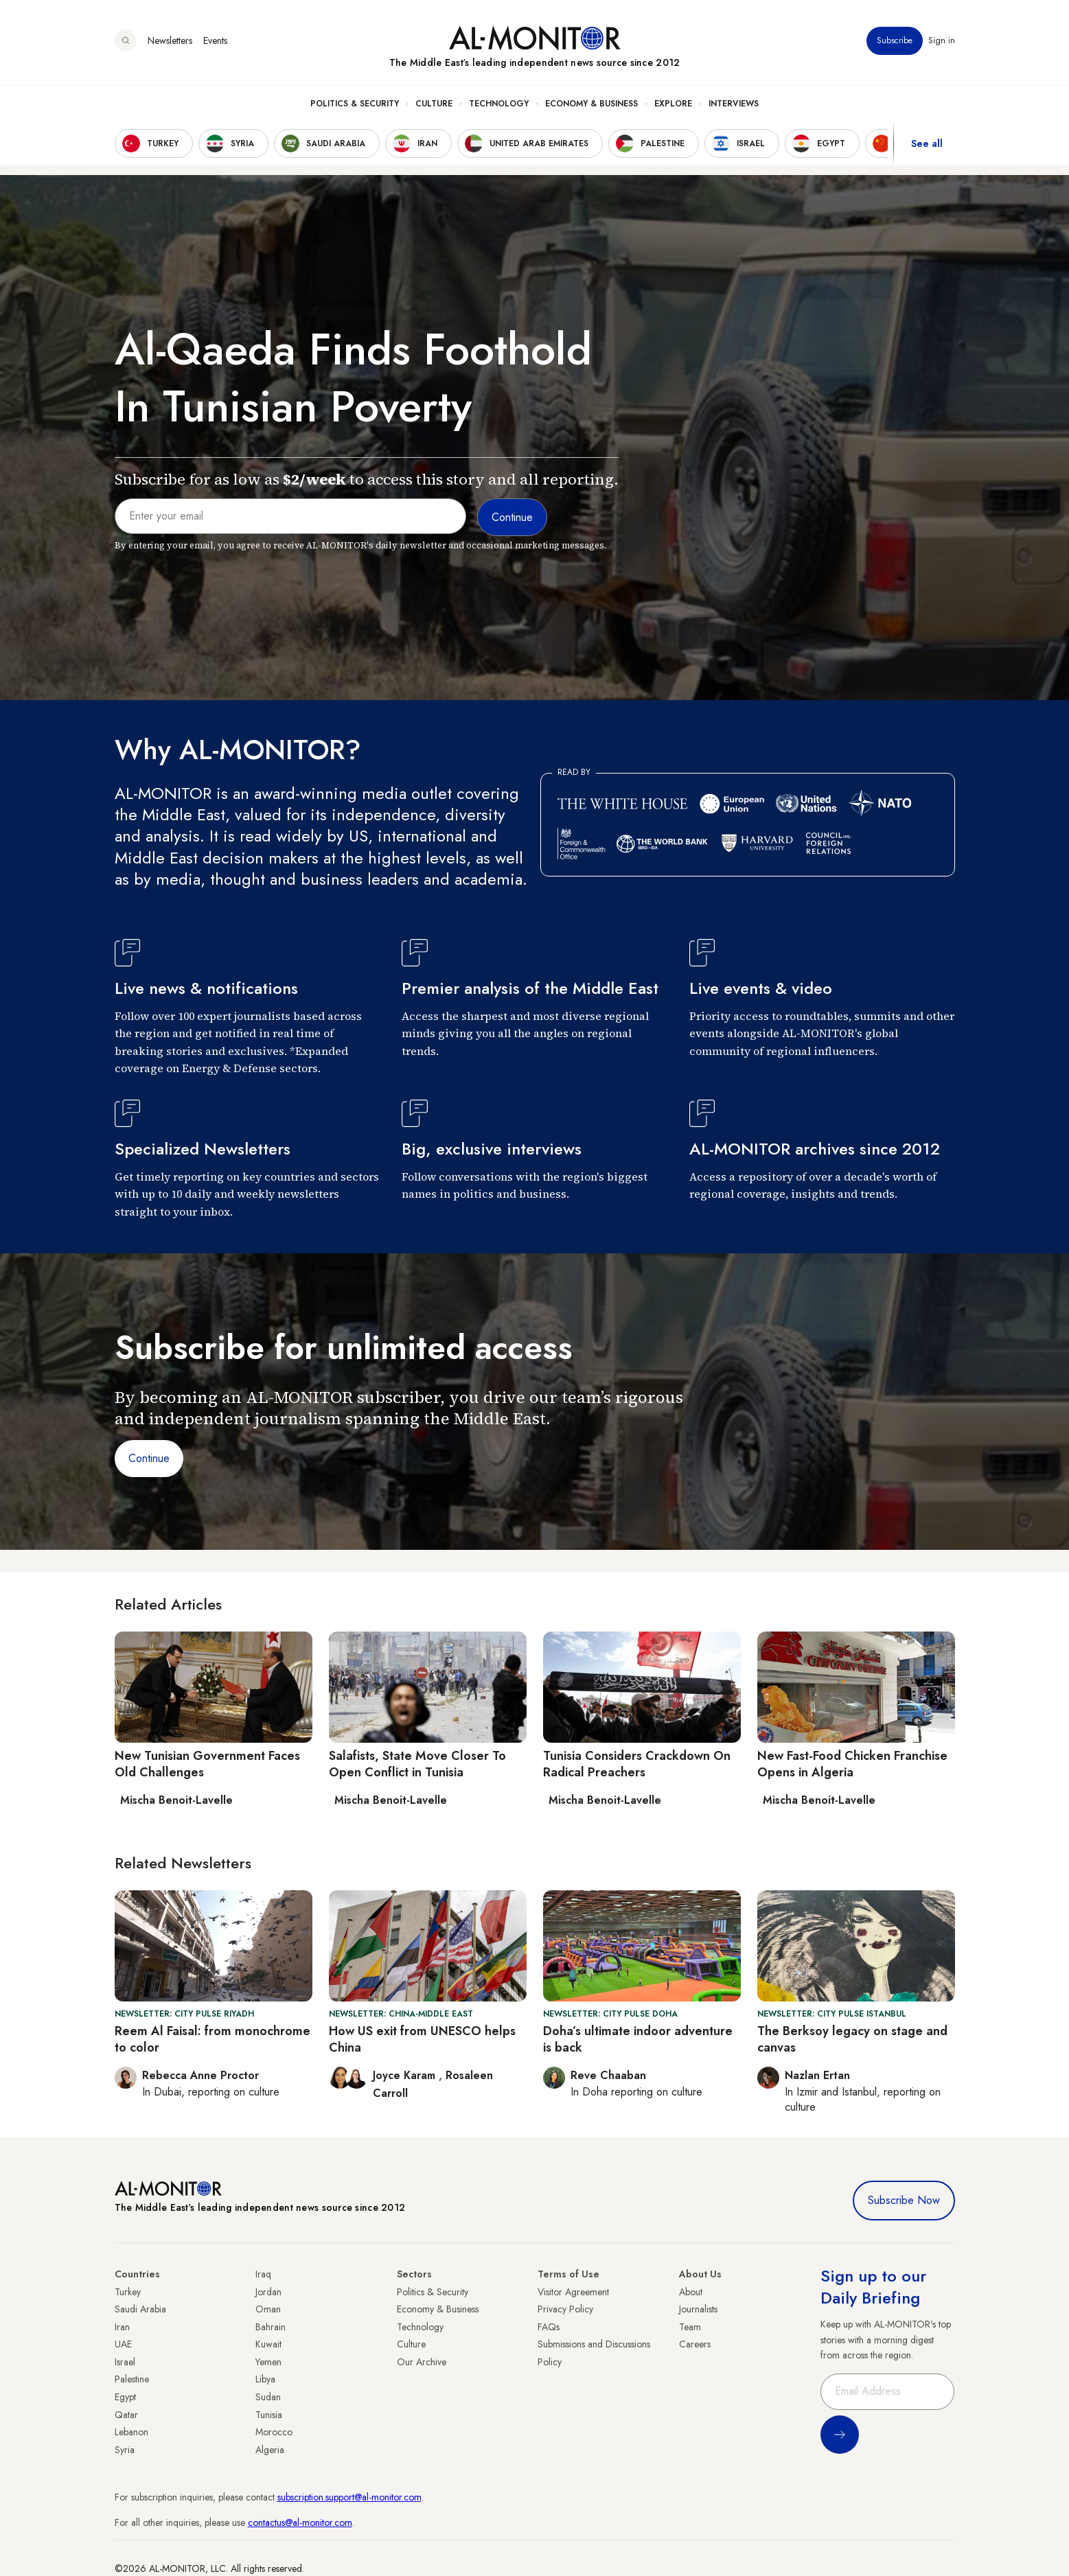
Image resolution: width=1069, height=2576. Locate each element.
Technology (499, 104)
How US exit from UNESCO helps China (422, 2039)
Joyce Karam (406, 2075)
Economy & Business (591, 104)
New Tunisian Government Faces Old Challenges (207, 1763)
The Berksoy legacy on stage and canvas (852, 2039)
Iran (122, 2327)
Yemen (268, 2362)
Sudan (268, 2397)
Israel (125, 2362)
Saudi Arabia (140, 2309)
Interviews (734, 104)
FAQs (549, 2327)
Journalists (698, 2309)
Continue (149, 1458)
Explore (673, 104)
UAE (123, 2344)
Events (215, 40)
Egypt (125, 2397)
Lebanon (131, 2432)
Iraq (263, 2274)
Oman (268, 2309)
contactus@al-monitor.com (300, 2522)
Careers (695, 2344)
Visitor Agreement (573, 2292)
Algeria (269, 2450)
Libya (265, 2379)
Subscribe (894, 40)
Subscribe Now (904, 2200)
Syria (125, 2450)
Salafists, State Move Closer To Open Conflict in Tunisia (417, 1763)
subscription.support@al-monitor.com (349, 2497)
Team (690, 2327)
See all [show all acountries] (927, 143)
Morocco (273, 2432)
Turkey (128, 2292)
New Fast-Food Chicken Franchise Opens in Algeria (852, 1763)
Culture (433, 104)
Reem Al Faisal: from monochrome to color (212, 2039)
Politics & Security (354, 104)
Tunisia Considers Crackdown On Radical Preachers (637, 1763)
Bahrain (270, 2327)
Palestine (132, 2379)
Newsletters (170, 40)
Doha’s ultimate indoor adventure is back (638, 2039)
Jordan (268, 2292)
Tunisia (268, 2415)
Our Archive (421, 2362)
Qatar (126, 2415)
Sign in (941, 40)
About (690, 2292)
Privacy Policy (565, 2309)
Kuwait (268, 2344)
